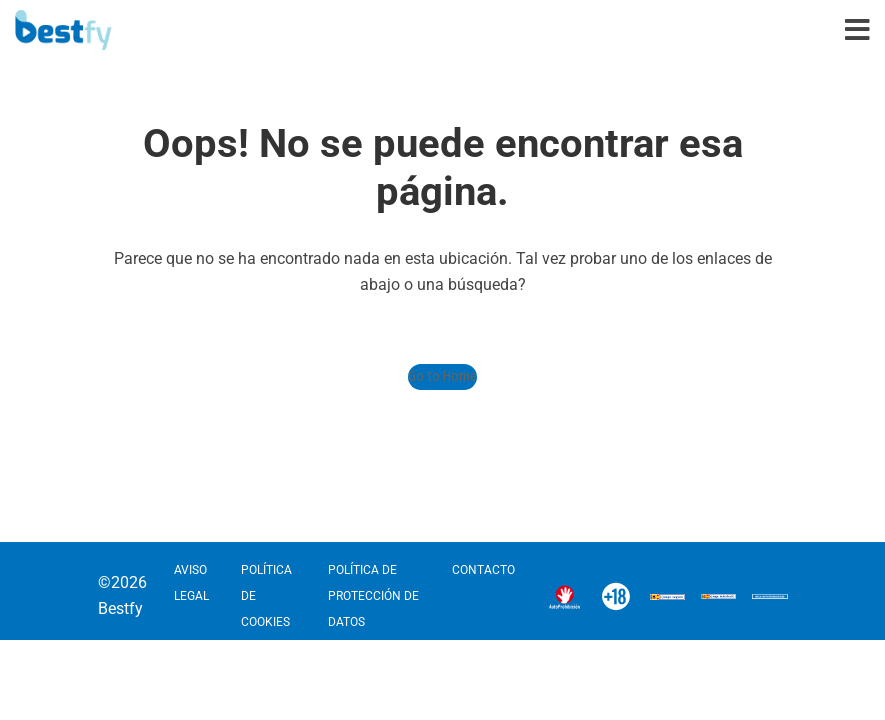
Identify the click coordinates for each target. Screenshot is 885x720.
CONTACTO (483, 570)
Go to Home (442, 376)
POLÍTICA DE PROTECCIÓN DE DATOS (373, 596)
